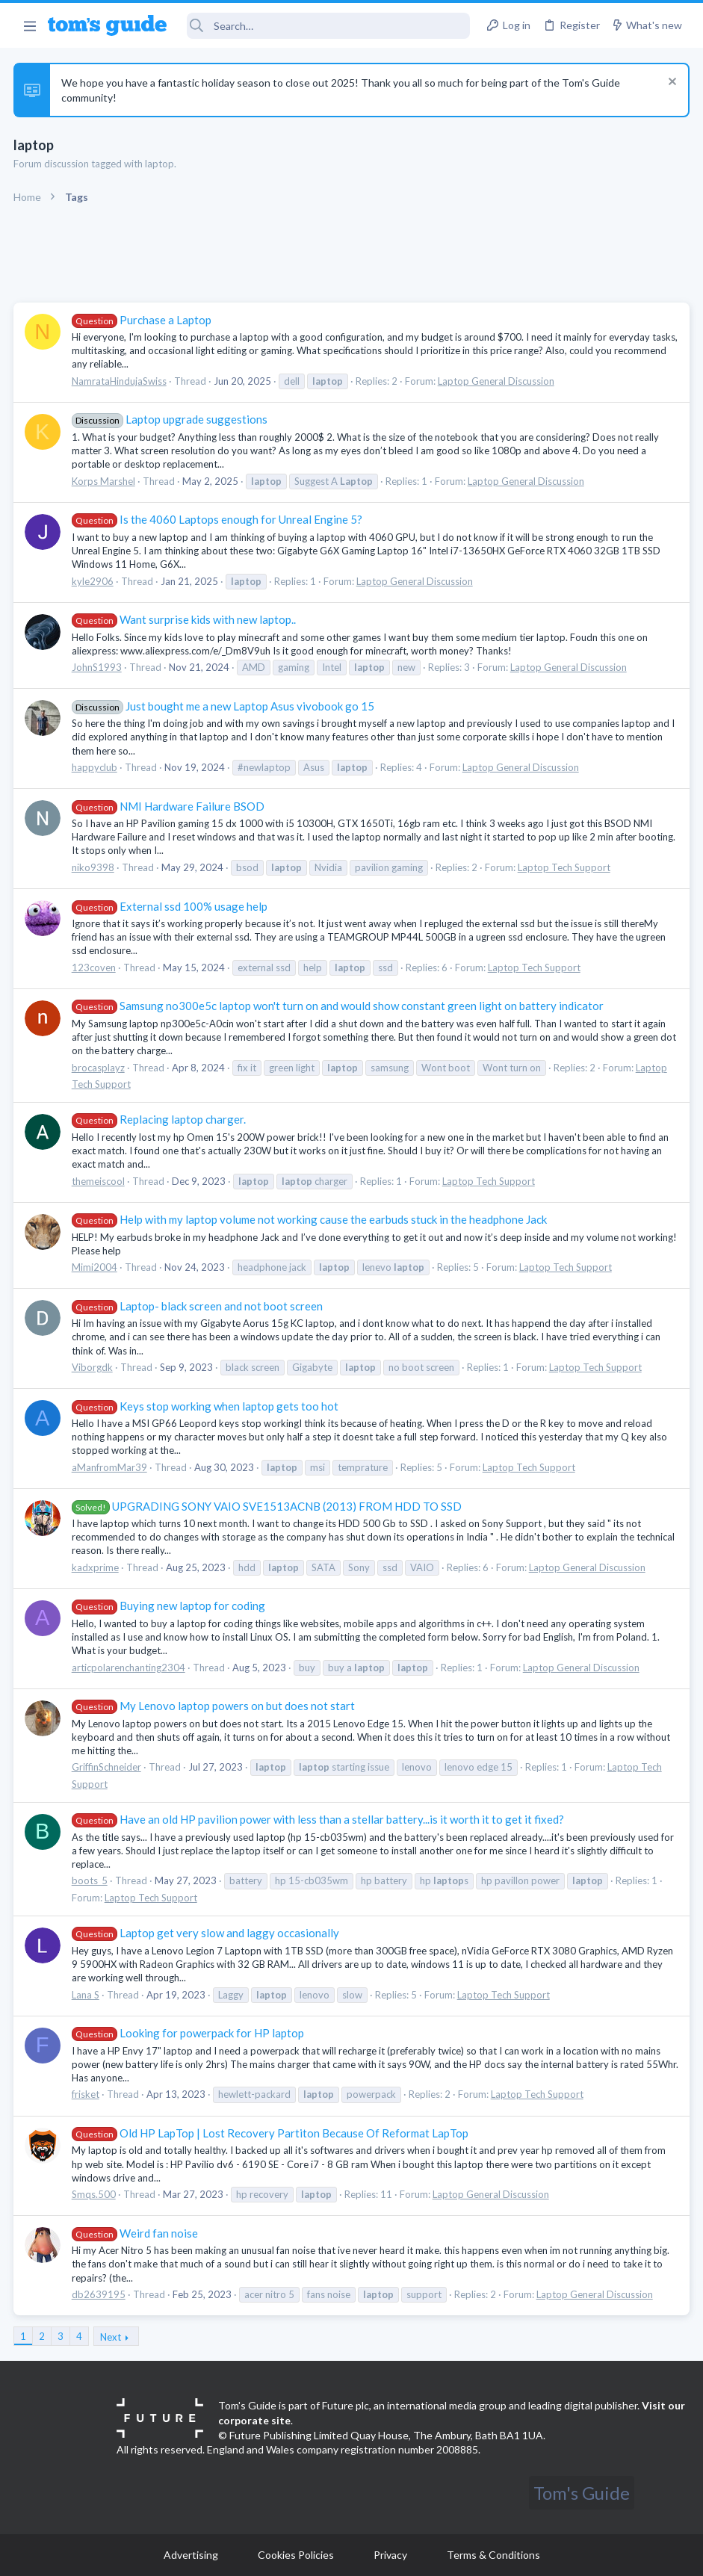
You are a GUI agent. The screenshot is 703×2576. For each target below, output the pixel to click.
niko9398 (94, 867)
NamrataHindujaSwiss (120, 381)
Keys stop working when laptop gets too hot (206, 1406)
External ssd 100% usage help (171, 906)
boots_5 (91, 1880)
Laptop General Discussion (497, 381)
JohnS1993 (98, 667)
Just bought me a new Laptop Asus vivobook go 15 (224, 706)
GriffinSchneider (108, 1767)
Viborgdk (93, 1367)
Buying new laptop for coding (170, 1605)
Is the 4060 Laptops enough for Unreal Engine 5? (218, 519)
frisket (87, 2094)
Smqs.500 (95, 2194)
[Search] (328, 26)
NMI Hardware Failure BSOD (169, 806)
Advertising (191, 2554)
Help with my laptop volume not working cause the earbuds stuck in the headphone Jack (310, 1219)
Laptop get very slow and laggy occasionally (207, 1932)
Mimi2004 (96, 1267)
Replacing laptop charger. (160, 1119)
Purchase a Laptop (143, 319)
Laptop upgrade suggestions (171, 419)
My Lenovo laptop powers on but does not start (214, 1705)
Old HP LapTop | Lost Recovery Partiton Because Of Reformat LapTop (271, 2133)
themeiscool (99, 1181)
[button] (29, 25)
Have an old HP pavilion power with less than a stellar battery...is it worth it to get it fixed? (319, 1819)
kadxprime (96, 1567)
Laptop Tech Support (565, 867)
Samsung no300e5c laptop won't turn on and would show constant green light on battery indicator (339, 1005)
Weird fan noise (136, 2233)
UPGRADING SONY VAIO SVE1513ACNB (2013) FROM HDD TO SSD (268, 1506)
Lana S (87, 1995)
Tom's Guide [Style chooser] (581, 2493)
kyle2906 (94, 581)
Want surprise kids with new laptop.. (185, 619)
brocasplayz (99, 1068)
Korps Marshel (105, 481)
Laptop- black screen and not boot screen (198, 1306)
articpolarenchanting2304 (130, 1668)
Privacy (390, 2554)
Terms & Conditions (493, 2554)
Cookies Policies (296, 2554)
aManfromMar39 (111, 1467)
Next (112, 2337)
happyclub (96, 767)
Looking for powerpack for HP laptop (189, 2033)
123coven (95, 967)
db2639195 (100, 2294)
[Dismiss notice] (669, 83)
